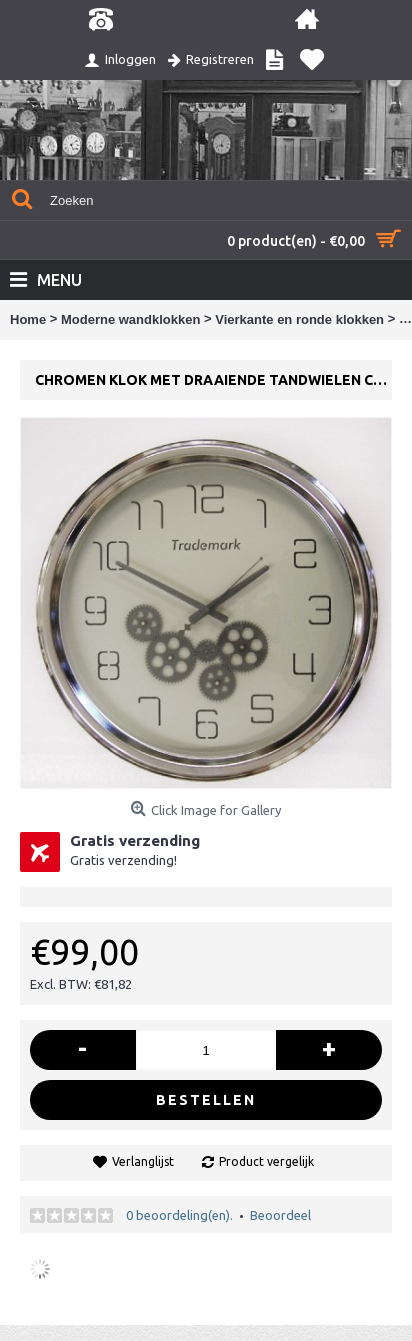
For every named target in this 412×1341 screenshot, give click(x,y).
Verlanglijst (143, 1161)
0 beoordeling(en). (179, 1215)
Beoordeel (280, 1215)
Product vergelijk (266, 1161)
